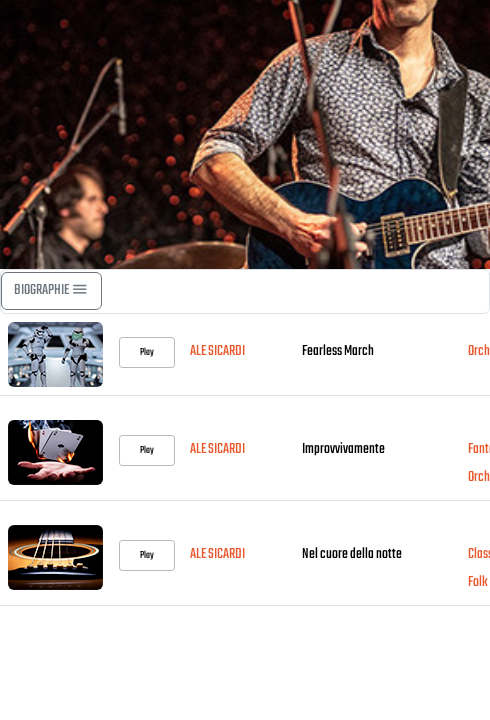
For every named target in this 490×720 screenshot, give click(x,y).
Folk (478, 582)
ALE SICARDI (217, 351)
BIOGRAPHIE (51, 290)
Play (147, 352)
